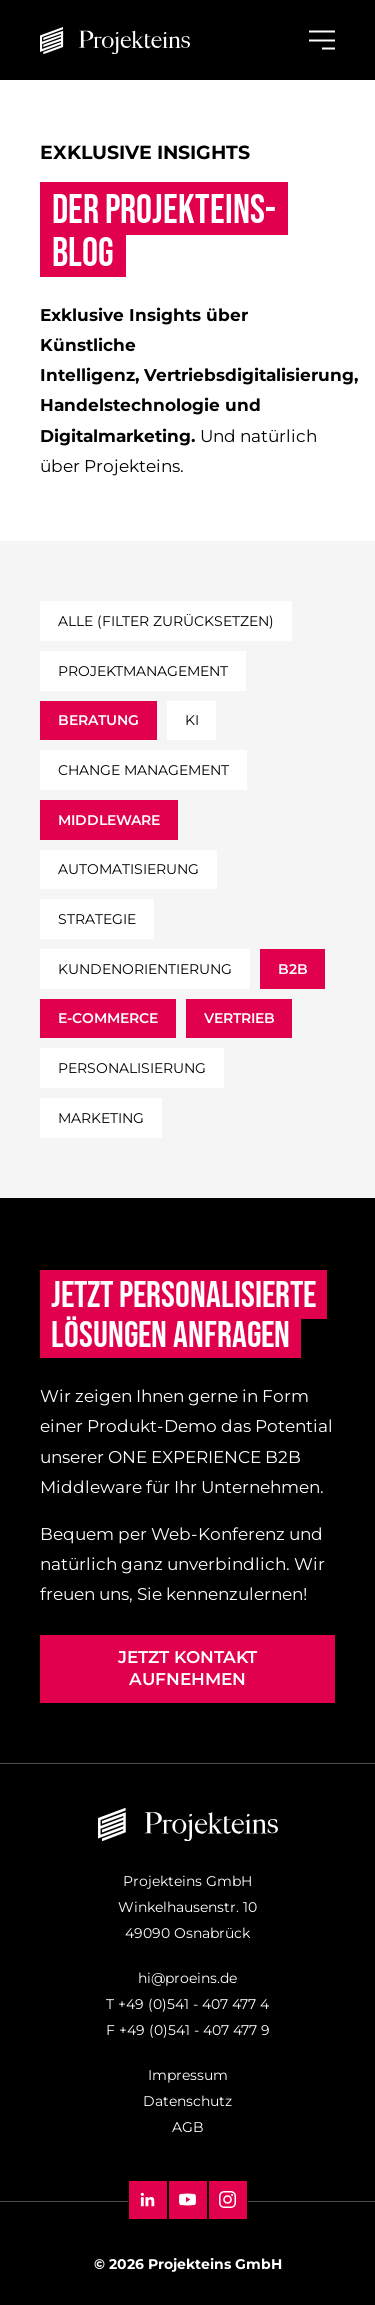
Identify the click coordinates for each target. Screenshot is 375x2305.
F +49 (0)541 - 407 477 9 (188, 2030)
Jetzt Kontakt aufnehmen (187, 1668)
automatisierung (128, 869)
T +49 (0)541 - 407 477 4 (187, 2004)
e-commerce (108, 1018)
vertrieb (239, 1018)
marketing (101, 1118)
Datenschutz (187, 2101)
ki (192, 720)
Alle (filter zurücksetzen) (166, 621)
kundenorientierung (145, 969)
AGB (188, 2127)
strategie (97, 919)
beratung (98, 720)
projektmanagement (143, 671)
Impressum (188, 2075)
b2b (293, 969)
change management (143, 770)
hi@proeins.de (187, 1978)
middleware (109, 820)
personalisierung (132, 1068)
